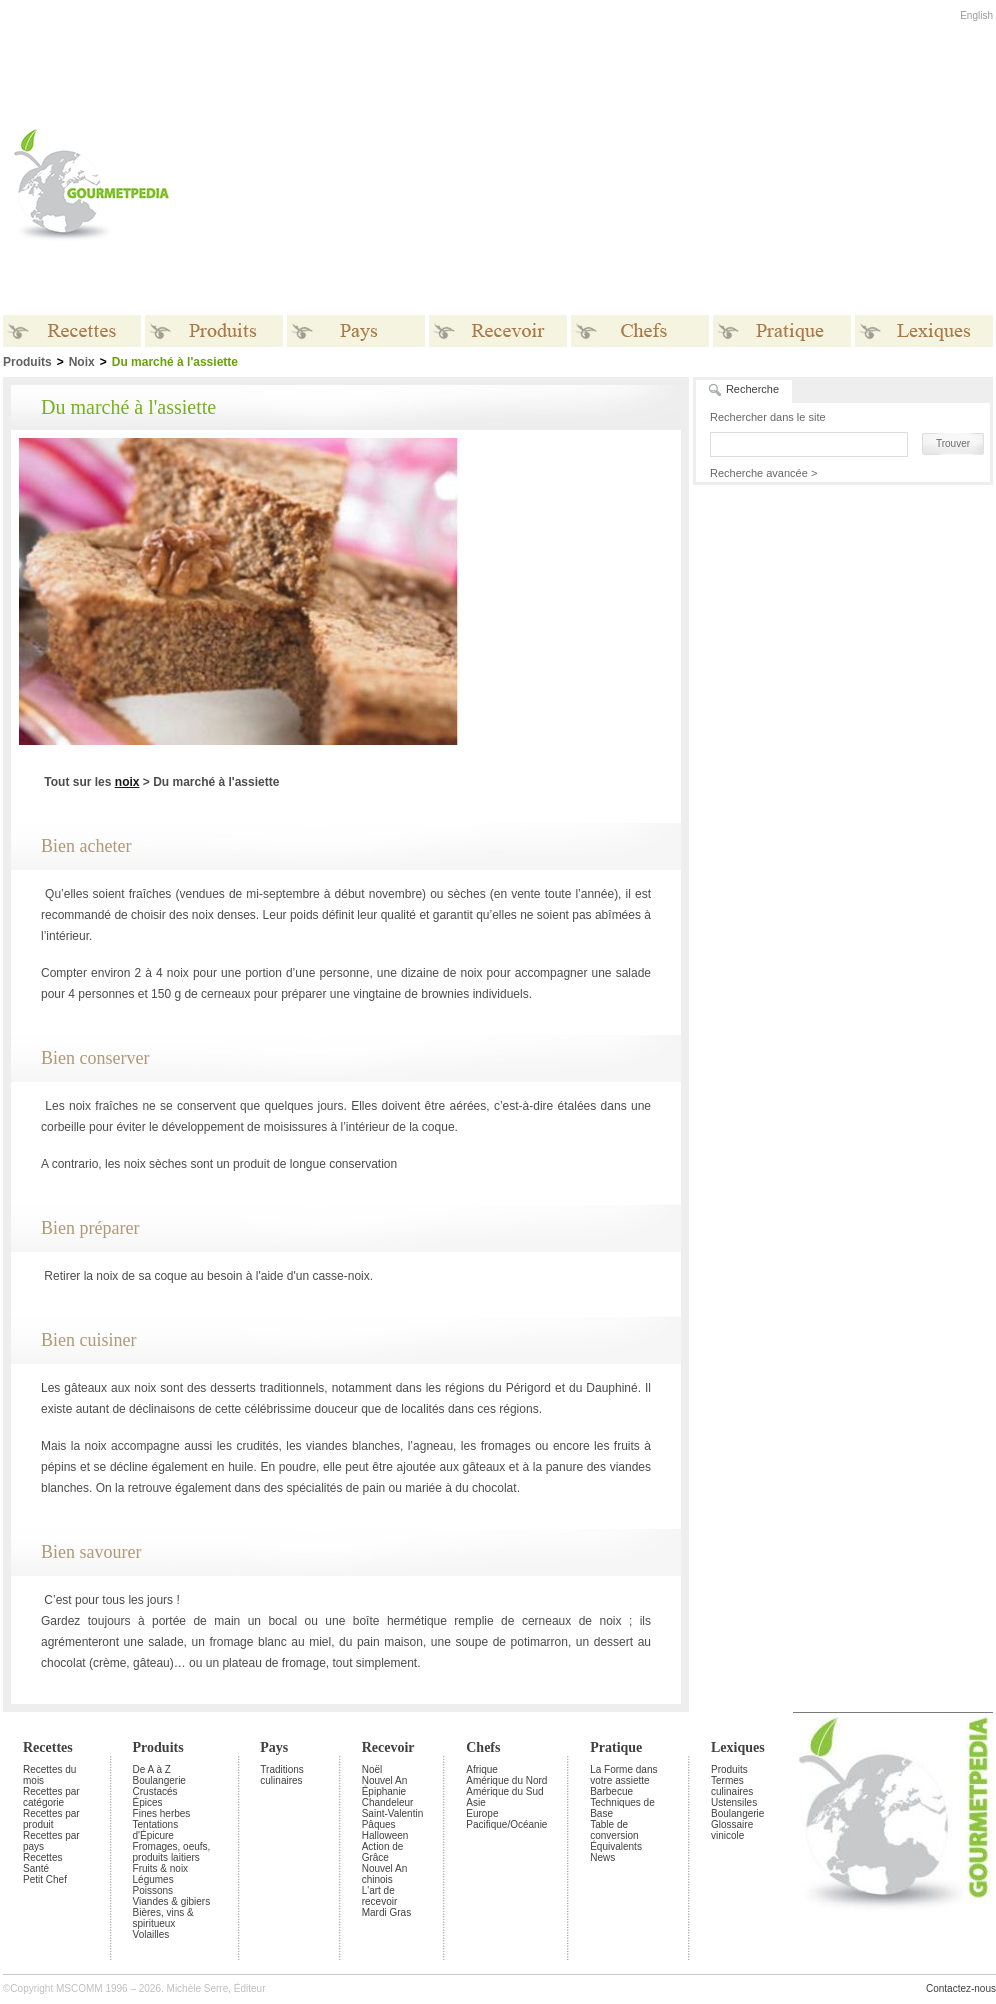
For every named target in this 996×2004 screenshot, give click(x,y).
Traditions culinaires (282, 1775)
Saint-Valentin (393, 1813)
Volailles (151, 1934)
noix (127, 782)
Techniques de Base (622, 1808)
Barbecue (611, 1791)
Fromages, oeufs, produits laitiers (172, 1852)
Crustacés (155, 1791)
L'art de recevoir (380, 1896)
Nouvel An (385, 1780)
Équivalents (616, 1846)
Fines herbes (162, 1813)
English (976, 15)
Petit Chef (45, 1879)
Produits (158, 1747)
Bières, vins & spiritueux (163, 1918)
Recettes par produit (51, 1819)
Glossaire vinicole (732, 1830)
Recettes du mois (49, 1775)
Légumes (153, 1879)
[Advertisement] (425, 184)
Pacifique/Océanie (506, 1824)
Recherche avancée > (763, 473)
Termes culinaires (732, 1786)
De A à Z (152, 1769)
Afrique (482, 1769)
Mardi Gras (386, 1912)
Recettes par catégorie (51, 1797)
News (602, 1857)
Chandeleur (388, 1802)
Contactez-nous (961, 1988)
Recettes (48, 1747)
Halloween (385, 1835)
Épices (148, 1802)
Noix (82, 362)
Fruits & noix (161, 1868)
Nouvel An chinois (385, 1874)
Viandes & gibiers (172, 1901)
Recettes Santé (42, 1863)
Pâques (379, 1824)
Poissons (153, 1890)
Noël (372, 1769)
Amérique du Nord (506, 1780)
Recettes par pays (51, 1841)
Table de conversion (614, 1830)
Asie (475, 1802)
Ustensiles (734, 1802)
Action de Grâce (383, 1852)
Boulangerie (159, 1780)
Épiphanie (384, 1791)
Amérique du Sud (504, 1791)
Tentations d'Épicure (156, 1830)
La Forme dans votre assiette (623, 1775)
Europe (482, 1813)
